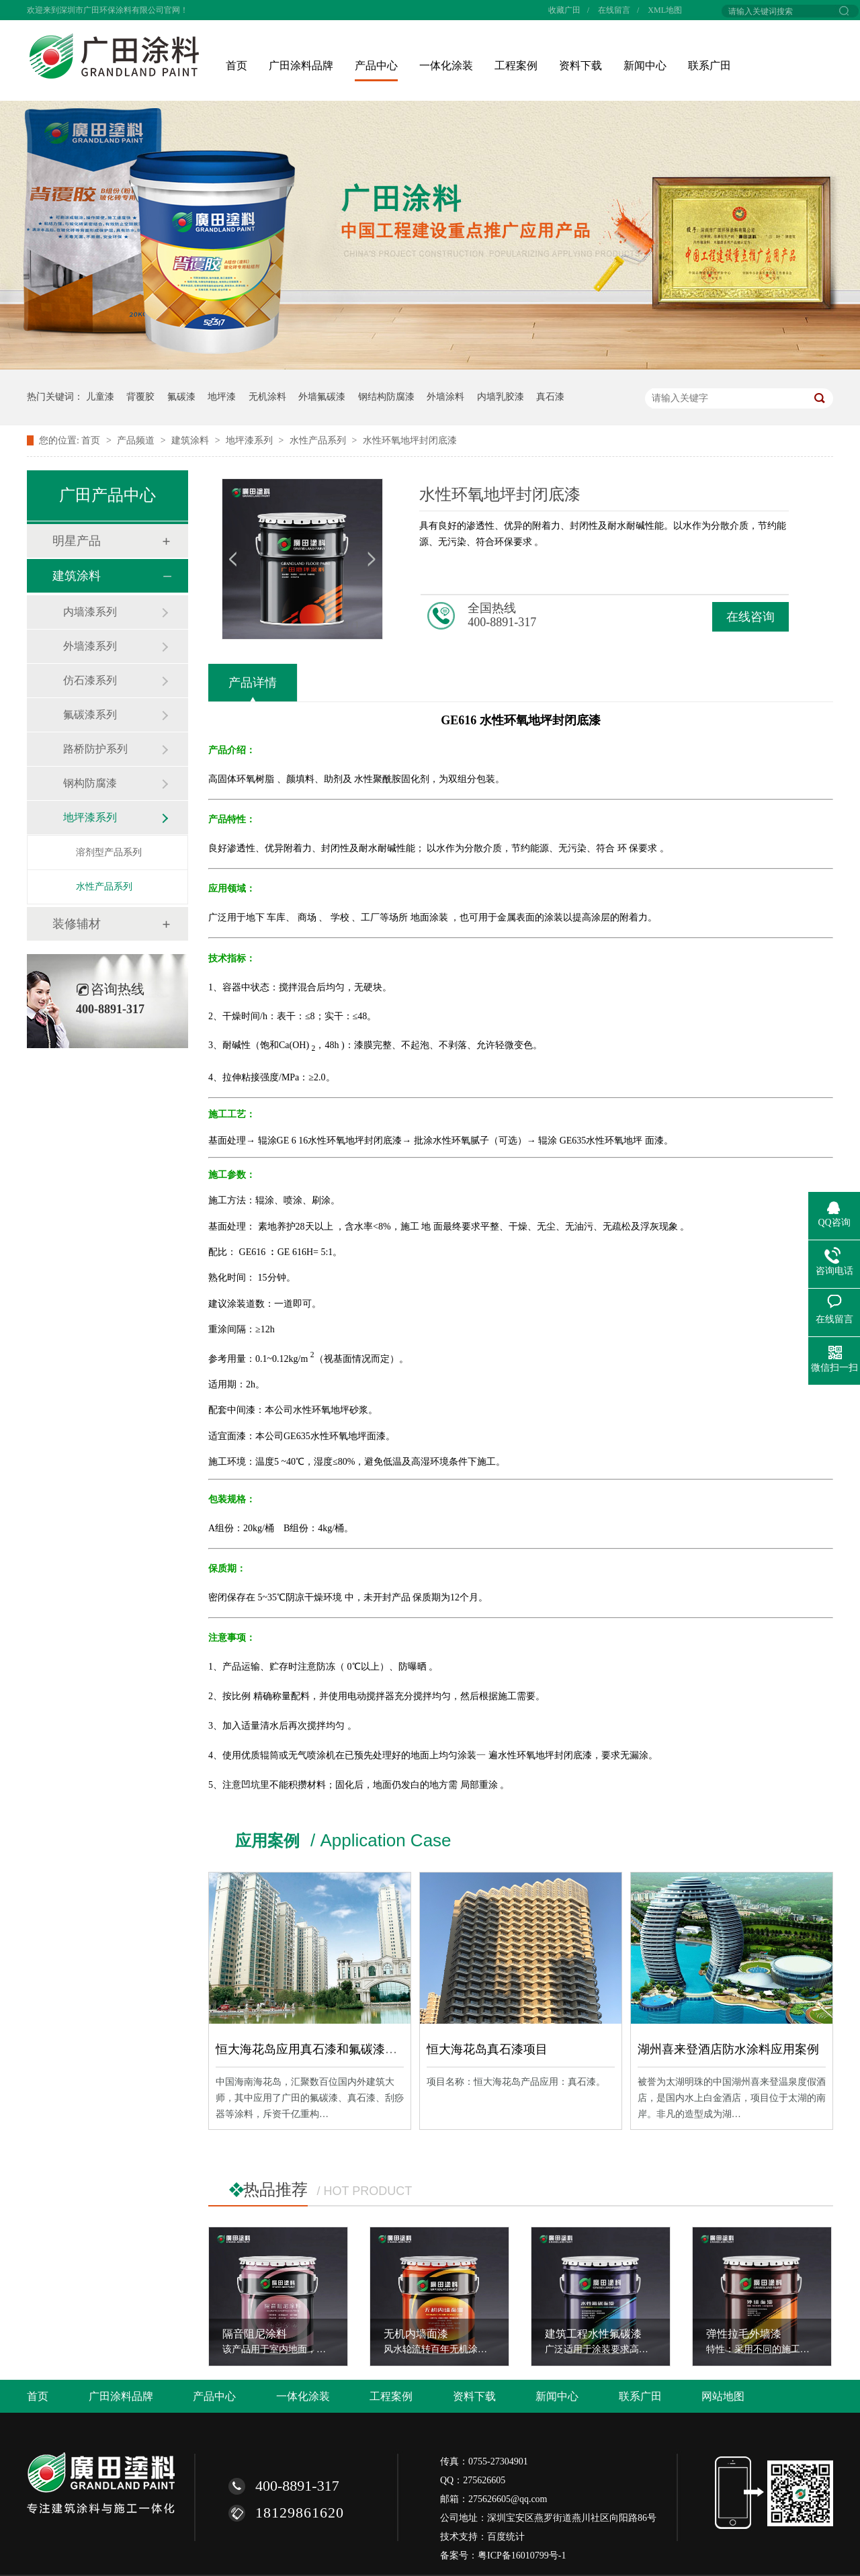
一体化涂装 (446, 65)
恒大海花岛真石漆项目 (487, 2049)
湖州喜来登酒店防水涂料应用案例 (728, 2049)
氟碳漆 (181, 397)
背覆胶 (140, 397)
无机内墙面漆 (416, 2333)
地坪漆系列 (250, 440)
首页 (236, 65)
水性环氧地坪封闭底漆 (410, 440)
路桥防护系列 (95, 749)
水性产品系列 (319, 440)
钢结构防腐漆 (386, 397)
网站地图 (722, 2396)
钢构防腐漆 (90, 783)
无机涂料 (267, 397)
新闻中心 (645, 65)
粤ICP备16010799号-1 (522, 2555)
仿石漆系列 (90, 680)
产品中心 (376, 65)
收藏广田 (564, 10)
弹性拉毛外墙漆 (743, 2333)
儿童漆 (100, 397)
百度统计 (506, 2537)
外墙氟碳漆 (321, 397)
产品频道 (137, 440)
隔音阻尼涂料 (254, 2333)
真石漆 (550, 397)
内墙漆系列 (90, 611)
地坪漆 (222, 397)
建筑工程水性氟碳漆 (593, 2333)
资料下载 (580, 65)
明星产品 (76, 541)
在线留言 (614, 10)
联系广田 (709, 65)
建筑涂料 (191, 440)
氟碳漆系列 (90, 714)
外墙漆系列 (90, 646)
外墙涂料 (445, 397)
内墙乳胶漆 (500, 397)
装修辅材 (76, 924)
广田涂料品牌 (301, 65)
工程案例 (516, 65)
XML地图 (665, 10)
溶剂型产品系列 (109, 852)
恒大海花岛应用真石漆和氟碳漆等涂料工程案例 (343, 2049)
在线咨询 (750, 617)
